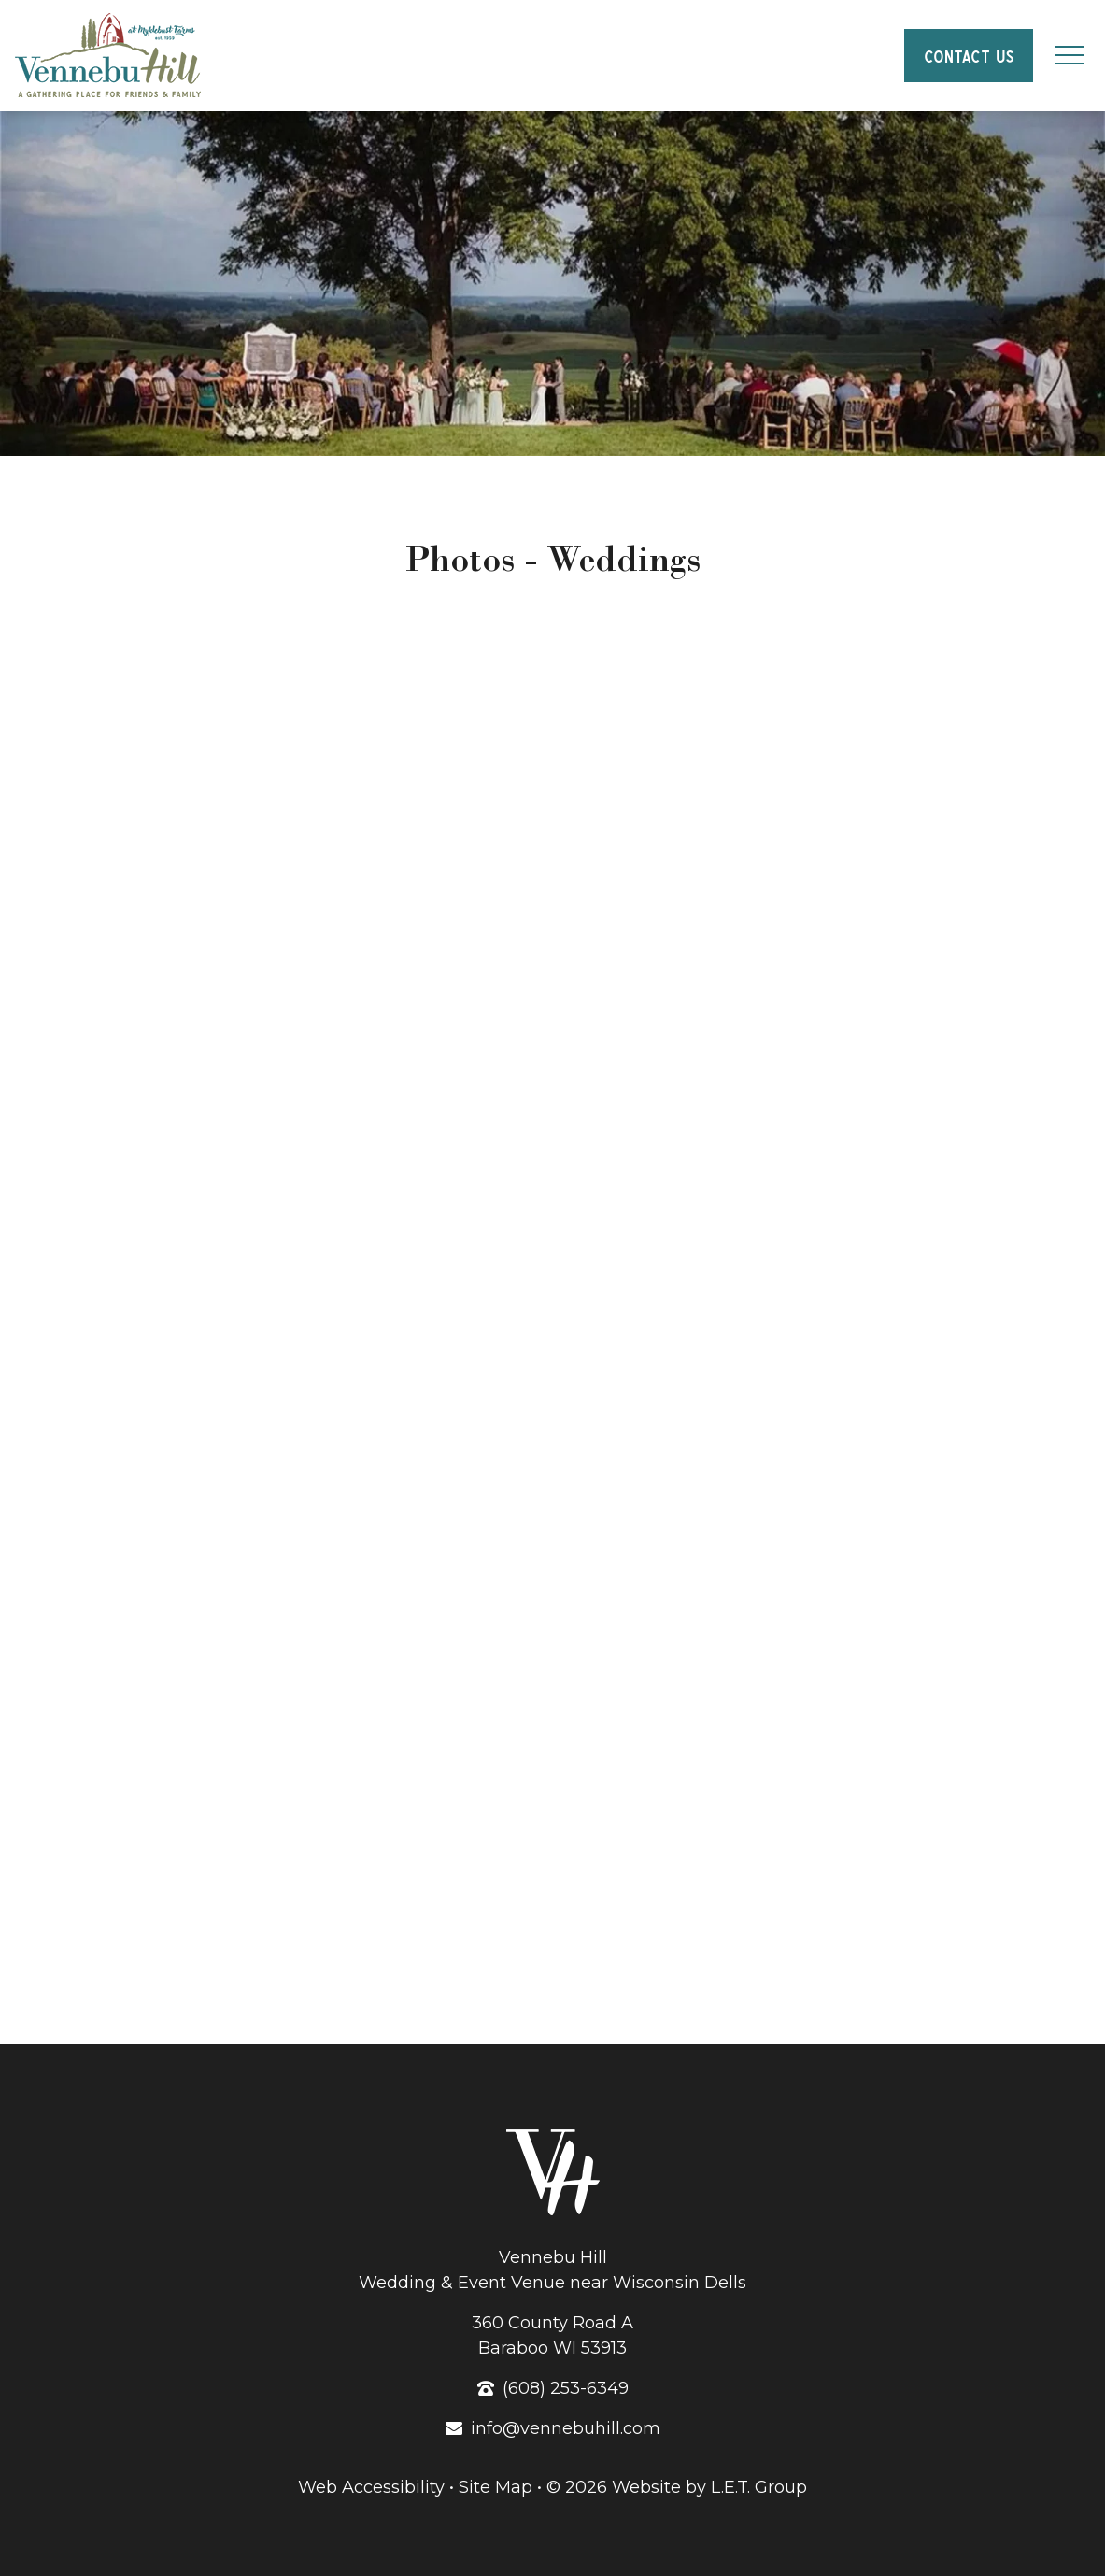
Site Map (495, 2487)
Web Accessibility (371, 2487)
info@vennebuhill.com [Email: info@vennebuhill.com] (565, 2428)
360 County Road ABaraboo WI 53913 (552, 2335)
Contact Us (968, 54)
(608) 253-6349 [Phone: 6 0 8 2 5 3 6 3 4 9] (566, 2388)
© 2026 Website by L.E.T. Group (676, 2487)
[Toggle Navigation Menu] (1069, 56)
